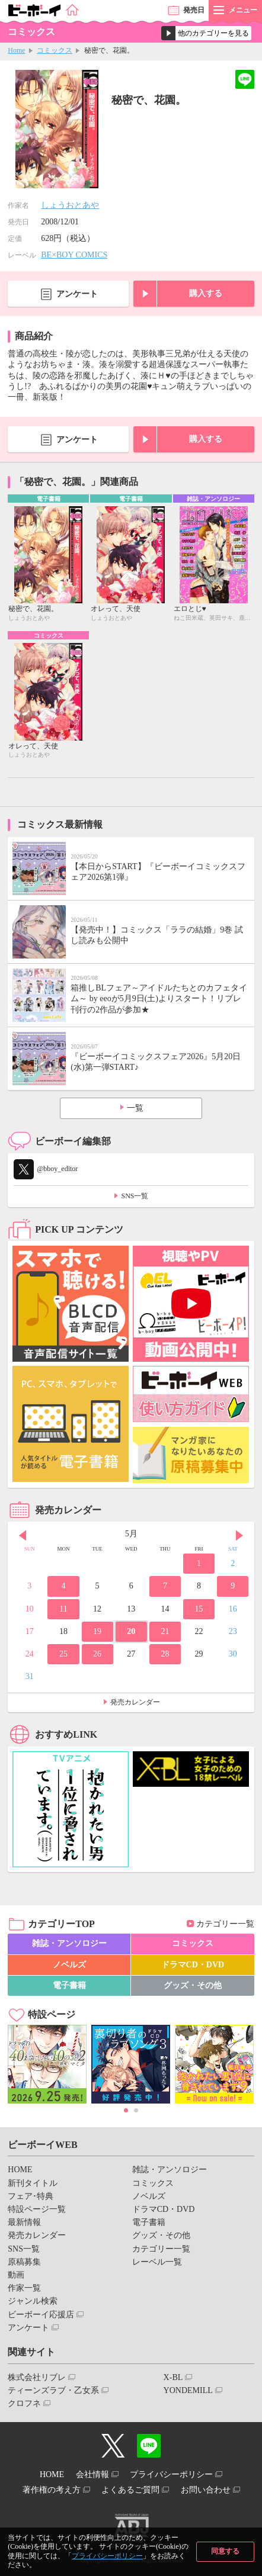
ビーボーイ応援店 (41, 2314)
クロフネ (24, 2403)
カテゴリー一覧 (225, 1923)
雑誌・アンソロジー (69, 1943)
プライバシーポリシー (107, 2556)
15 (199, 1608)
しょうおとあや (70, 205)
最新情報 (24, 2222)
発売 (194, 10)
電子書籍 (69, 1985)
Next (239, 1535)
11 (63, 1608)
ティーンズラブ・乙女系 (53, 2390)
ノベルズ (69, 1964)
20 (131, 1631)
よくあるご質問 (130, 2489)
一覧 (135, 1108)
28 (165, 1653)
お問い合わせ (206, 2489)
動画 (16, 2275)
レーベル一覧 (157, 2261)
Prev (22, 1535)
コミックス (54, 50)
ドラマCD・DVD (193, 1964)
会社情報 (92, 2474)
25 (63, 1653)
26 (97, 1653)
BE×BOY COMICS (74, 254)
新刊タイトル (32, 2183)
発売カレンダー (135, 1702)
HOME (20, 2169)
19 (97, 1631)
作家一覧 (24, 2288)
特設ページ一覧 (37, 2209)
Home (16, 50)
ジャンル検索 (32, 2301)
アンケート (77, 294)
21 (165, 1631)
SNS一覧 (134, 1196)
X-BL (173, 2377)
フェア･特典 (30, 2196)
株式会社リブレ (37, 2377)
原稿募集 (24, 2261)
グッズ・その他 (193, 1985)
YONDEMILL (188, 2390)
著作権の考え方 (52, 2489)
